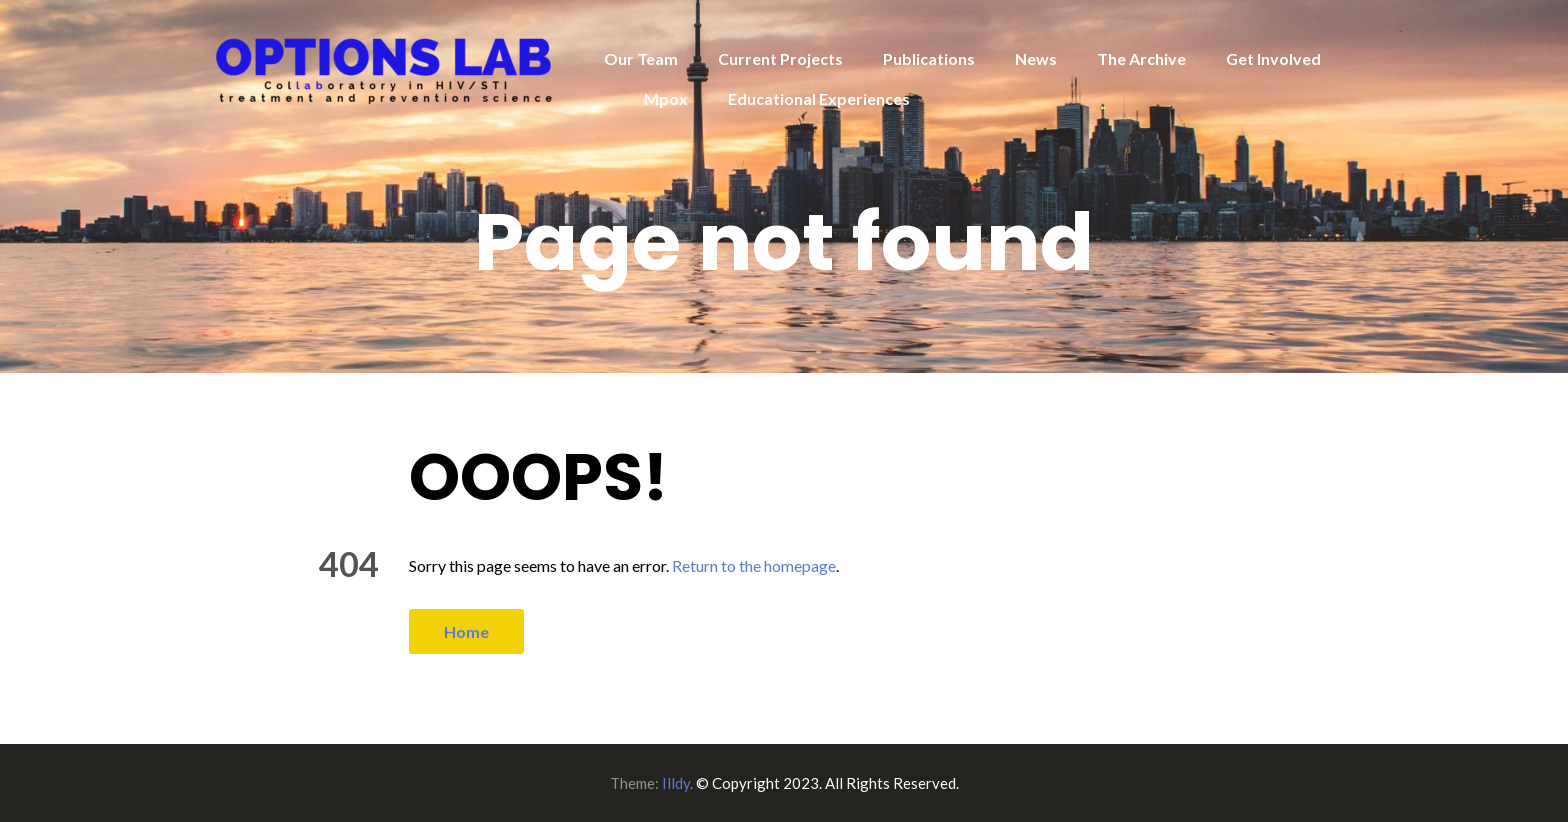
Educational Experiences (819, 98)
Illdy (676, 783)
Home (466, 631)
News (1036, 58)
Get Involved (1273, 58)
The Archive (1141, 58)
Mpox (666, 98)
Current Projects (780, 58)
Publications (929, 58)
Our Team (641, 58)
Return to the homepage (754, 565)
